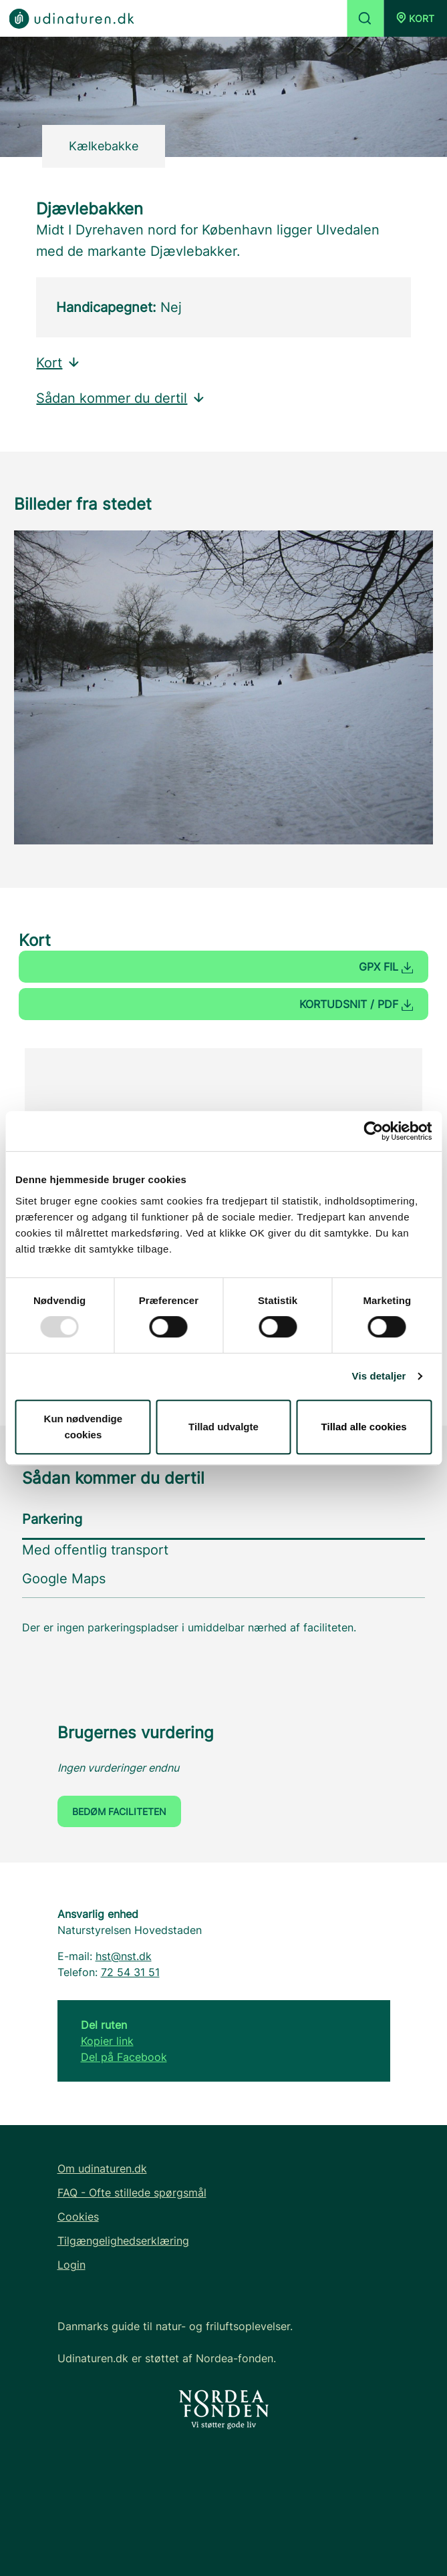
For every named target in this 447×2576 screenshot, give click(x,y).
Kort (58, 363)
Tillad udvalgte (223, 1426)
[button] (415, 18)
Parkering (52, 1519)
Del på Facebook (124, 2057)
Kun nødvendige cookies (83, 1426)
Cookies (78, 2216)
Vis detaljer (379, 1376)
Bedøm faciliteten (119, 1811)
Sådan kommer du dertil (121, 398)
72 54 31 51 (130, 1972)
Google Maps (64, 1579)
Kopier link (107, 2041)
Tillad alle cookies (364, 1426)
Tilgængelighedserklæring (123, 2240)
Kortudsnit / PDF (356, 1004)
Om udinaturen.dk (102, 2168)
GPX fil (386, 966)
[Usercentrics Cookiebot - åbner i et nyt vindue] (373, 1131)
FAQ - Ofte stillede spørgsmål (131, 2192)
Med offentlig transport (95, 1550)
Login (71, 2264)
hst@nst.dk (124, 1956)
